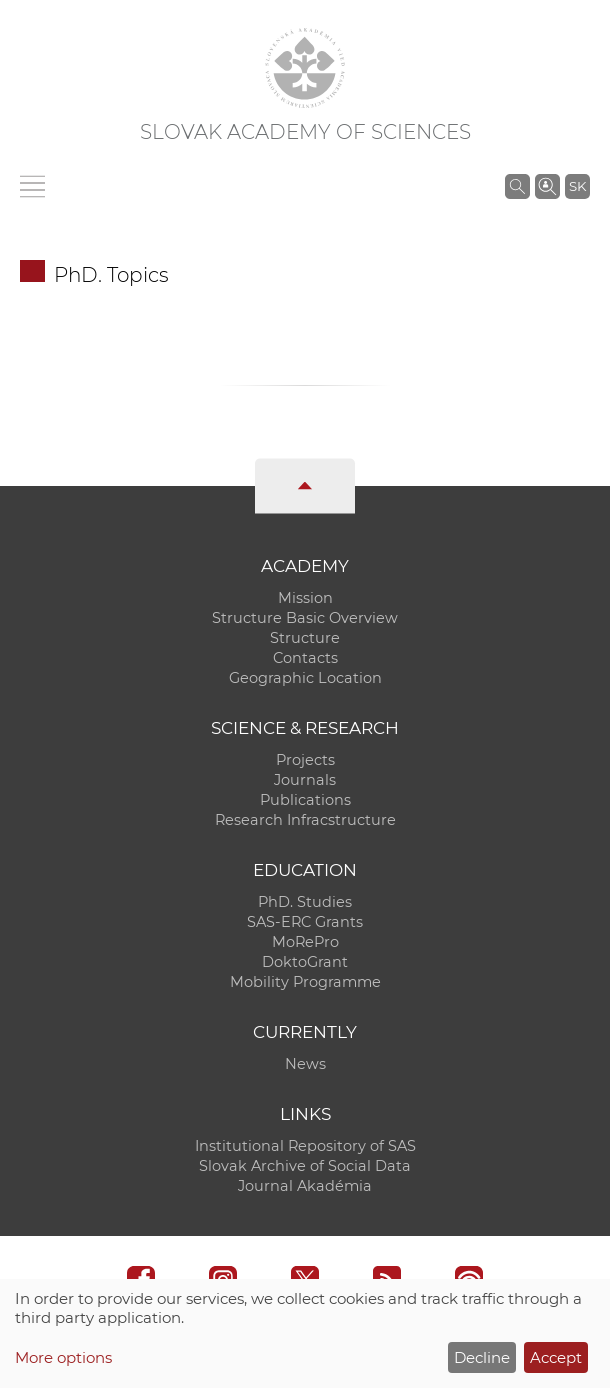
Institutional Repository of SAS (305, 1146)
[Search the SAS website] (517, 186)
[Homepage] (305, 68)
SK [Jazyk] (577, 186)
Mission (305, 598)
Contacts (305, 658)
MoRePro (305, 942)
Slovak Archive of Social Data (305, 1166)
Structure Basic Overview (305, 618)
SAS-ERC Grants (305, 922)
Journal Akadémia (305, 1186)
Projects (305, 760)
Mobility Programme (305, 982)
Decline (482, 1357)
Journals (305, 780)
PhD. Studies (305, 902)
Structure (305, 638)
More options (63, 1357)
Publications (305, 800)
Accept (556, 1357)
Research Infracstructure (305, 820)
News (305, 1064)
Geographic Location (305, 678)
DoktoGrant (305, 962)
